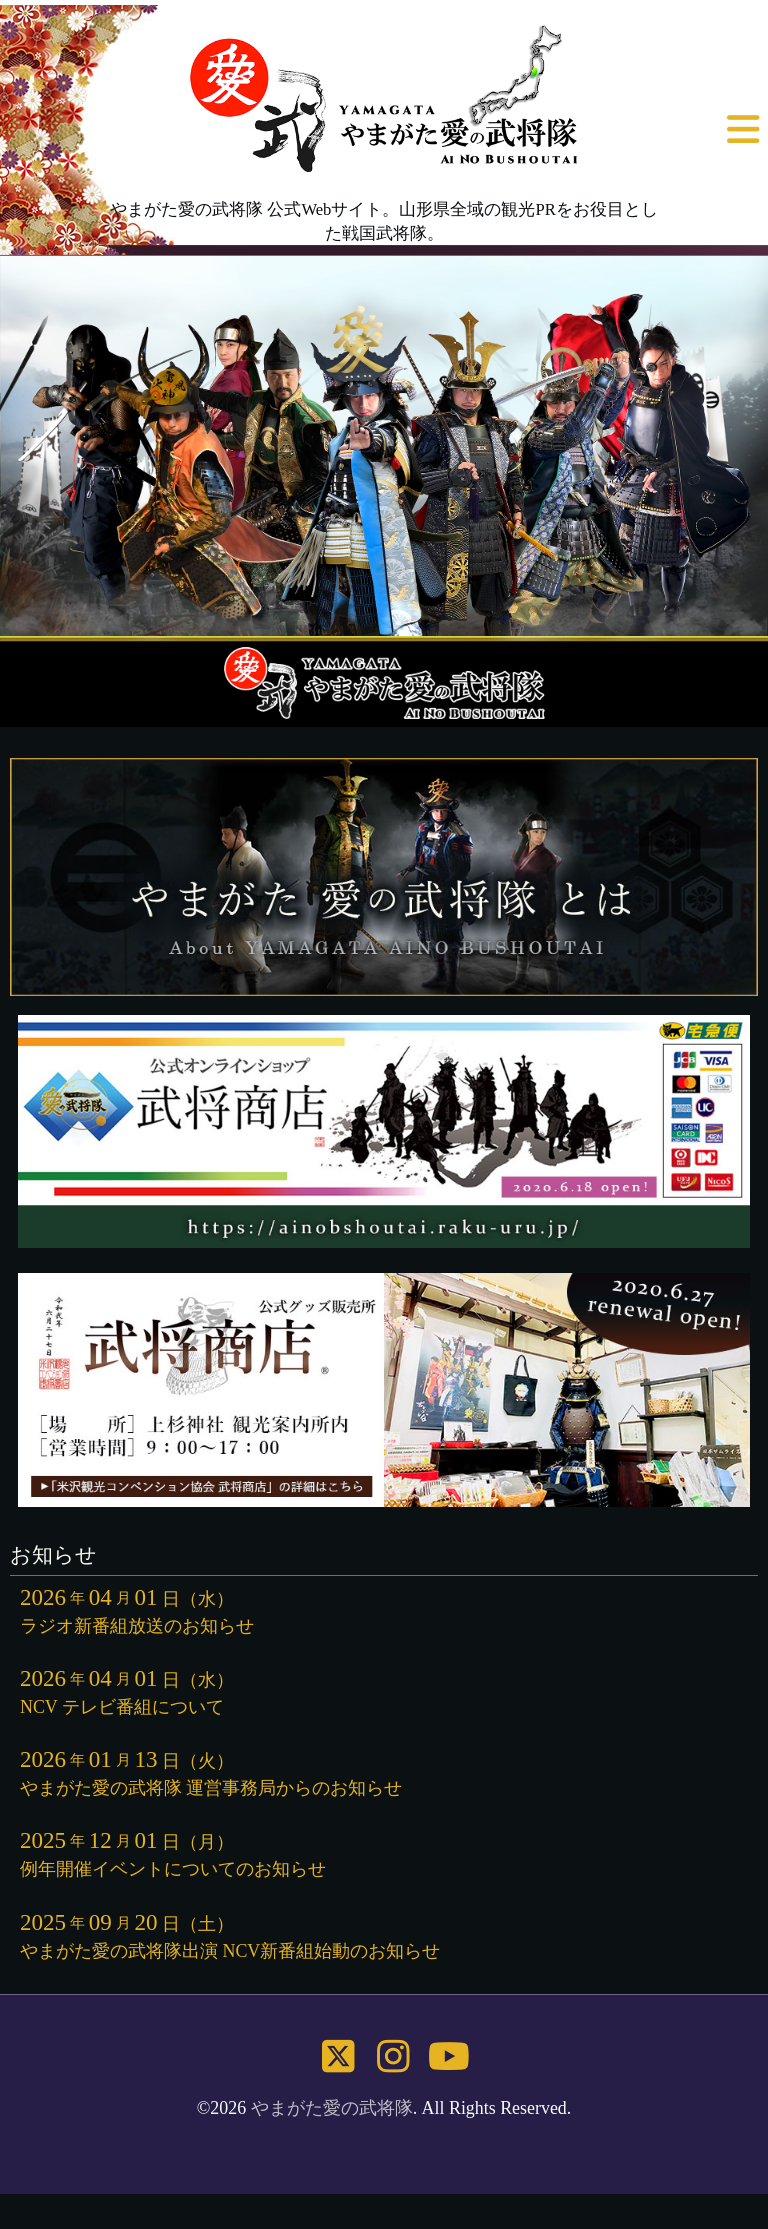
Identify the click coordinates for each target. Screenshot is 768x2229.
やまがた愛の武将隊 (332, 2108)
